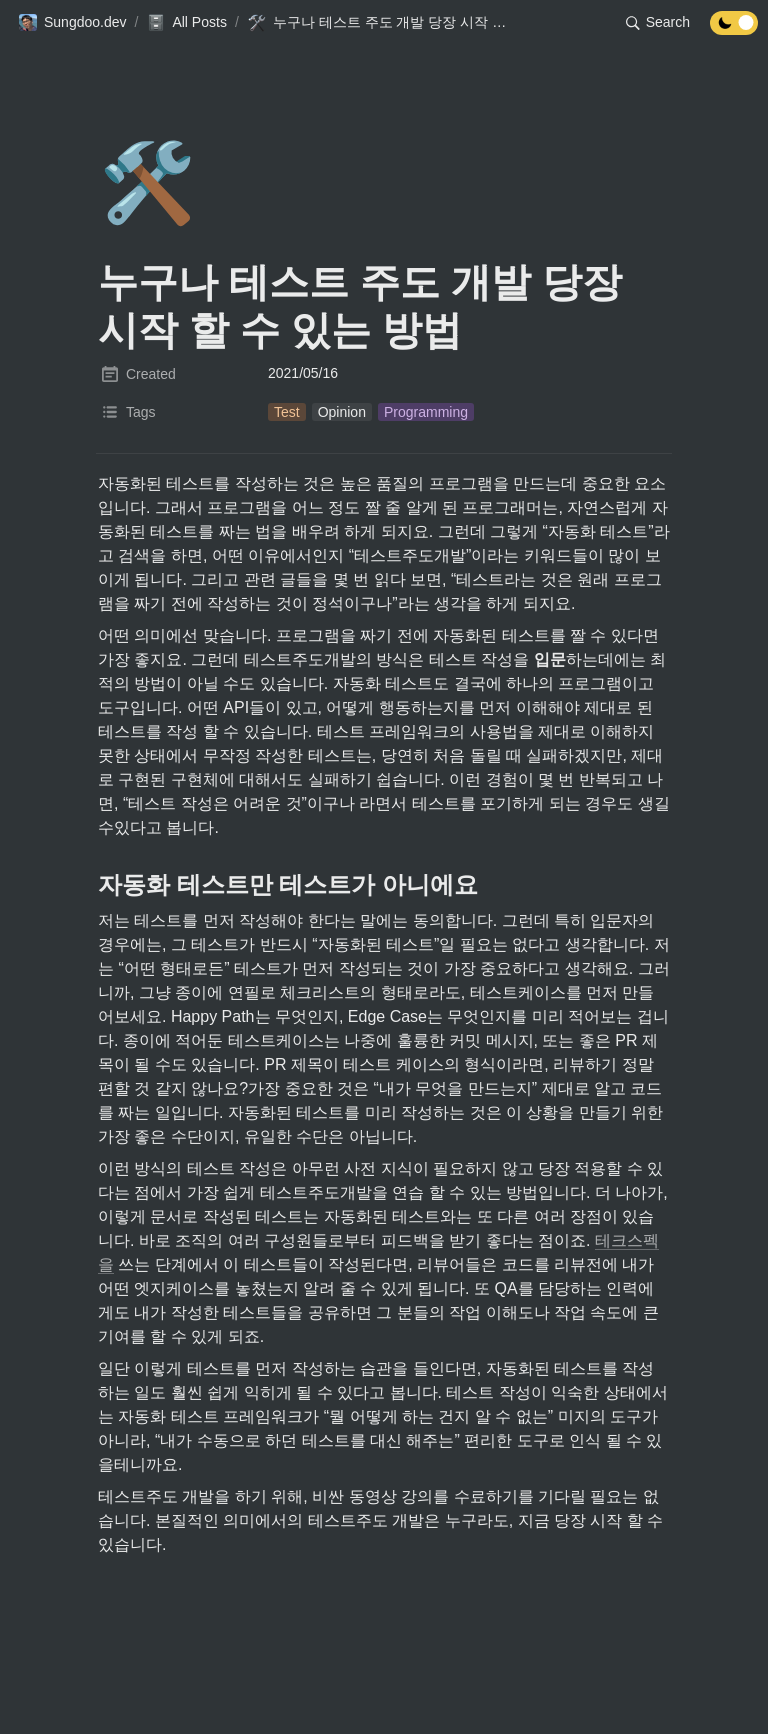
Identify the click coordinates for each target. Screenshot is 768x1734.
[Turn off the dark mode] (734, 29)
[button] (72, 23)
